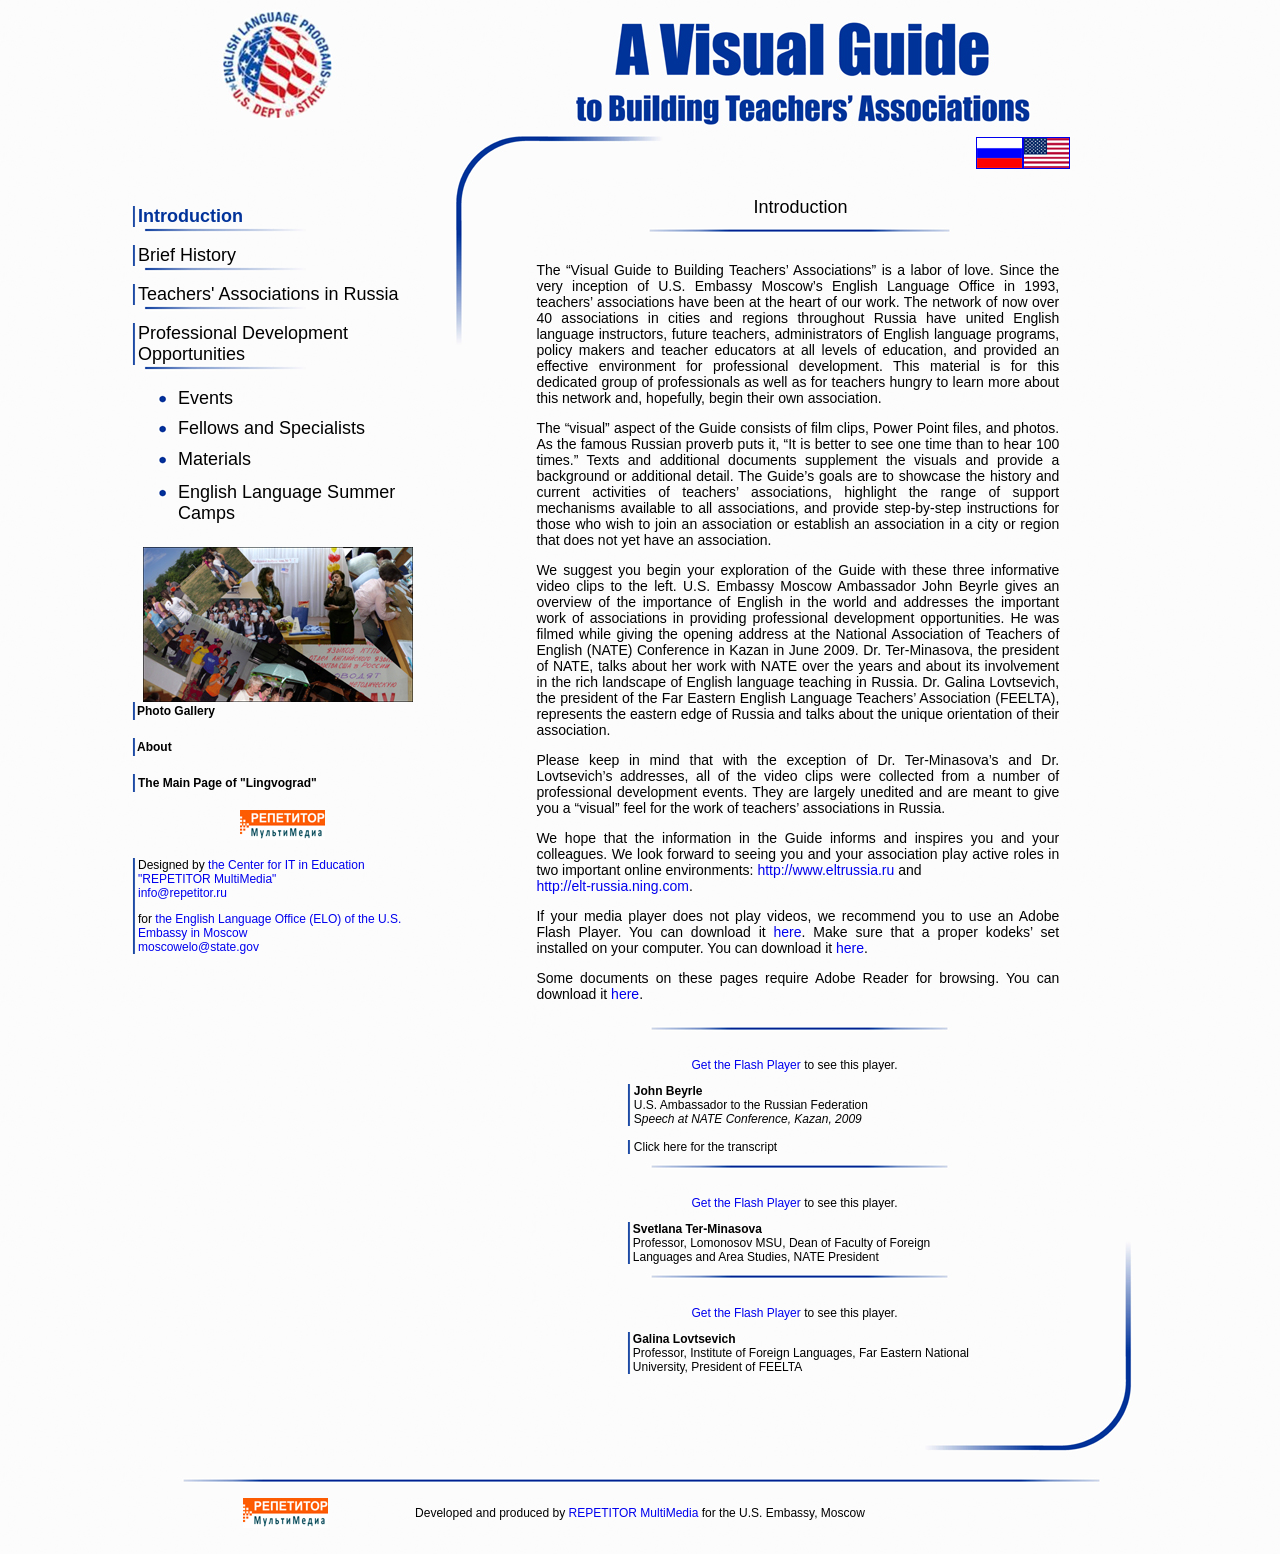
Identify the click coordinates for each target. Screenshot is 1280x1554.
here (788, 932)
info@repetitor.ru (182, 893)
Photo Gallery (176, 711)
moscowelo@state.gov (198, 947)
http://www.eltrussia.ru (825, 870)
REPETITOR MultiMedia (634, 1513)
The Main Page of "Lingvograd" (227, 783)
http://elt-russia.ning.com (612, 886)
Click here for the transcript (705, 1147)
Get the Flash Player (745, 1065)
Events (205, 398)
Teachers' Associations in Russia (268, 294)
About (154, 747)
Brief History (187, 255)
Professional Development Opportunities (243, 343)
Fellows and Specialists (271, 428)
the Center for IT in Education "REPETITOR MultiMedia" (251, 872)
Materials (214, 459)
